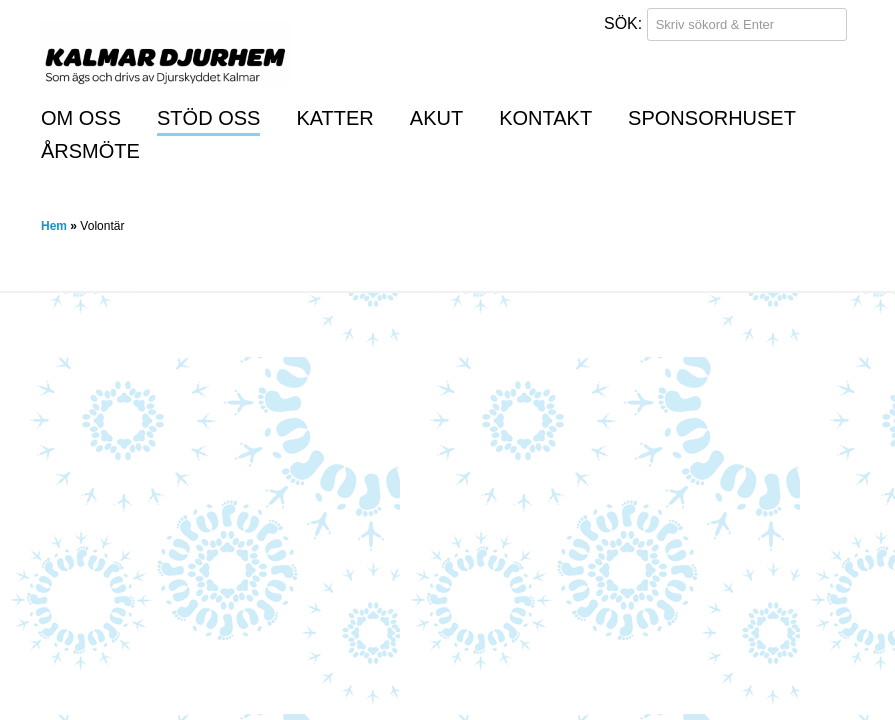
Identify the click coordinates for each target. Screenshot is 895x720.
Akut (436, 118)
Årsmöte (90, 151)
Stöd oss (208, 118)
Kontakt (545, 118)
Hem (54, 226)
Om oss (81, 118)
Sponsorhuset (712, 118)
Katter (334, 118)
